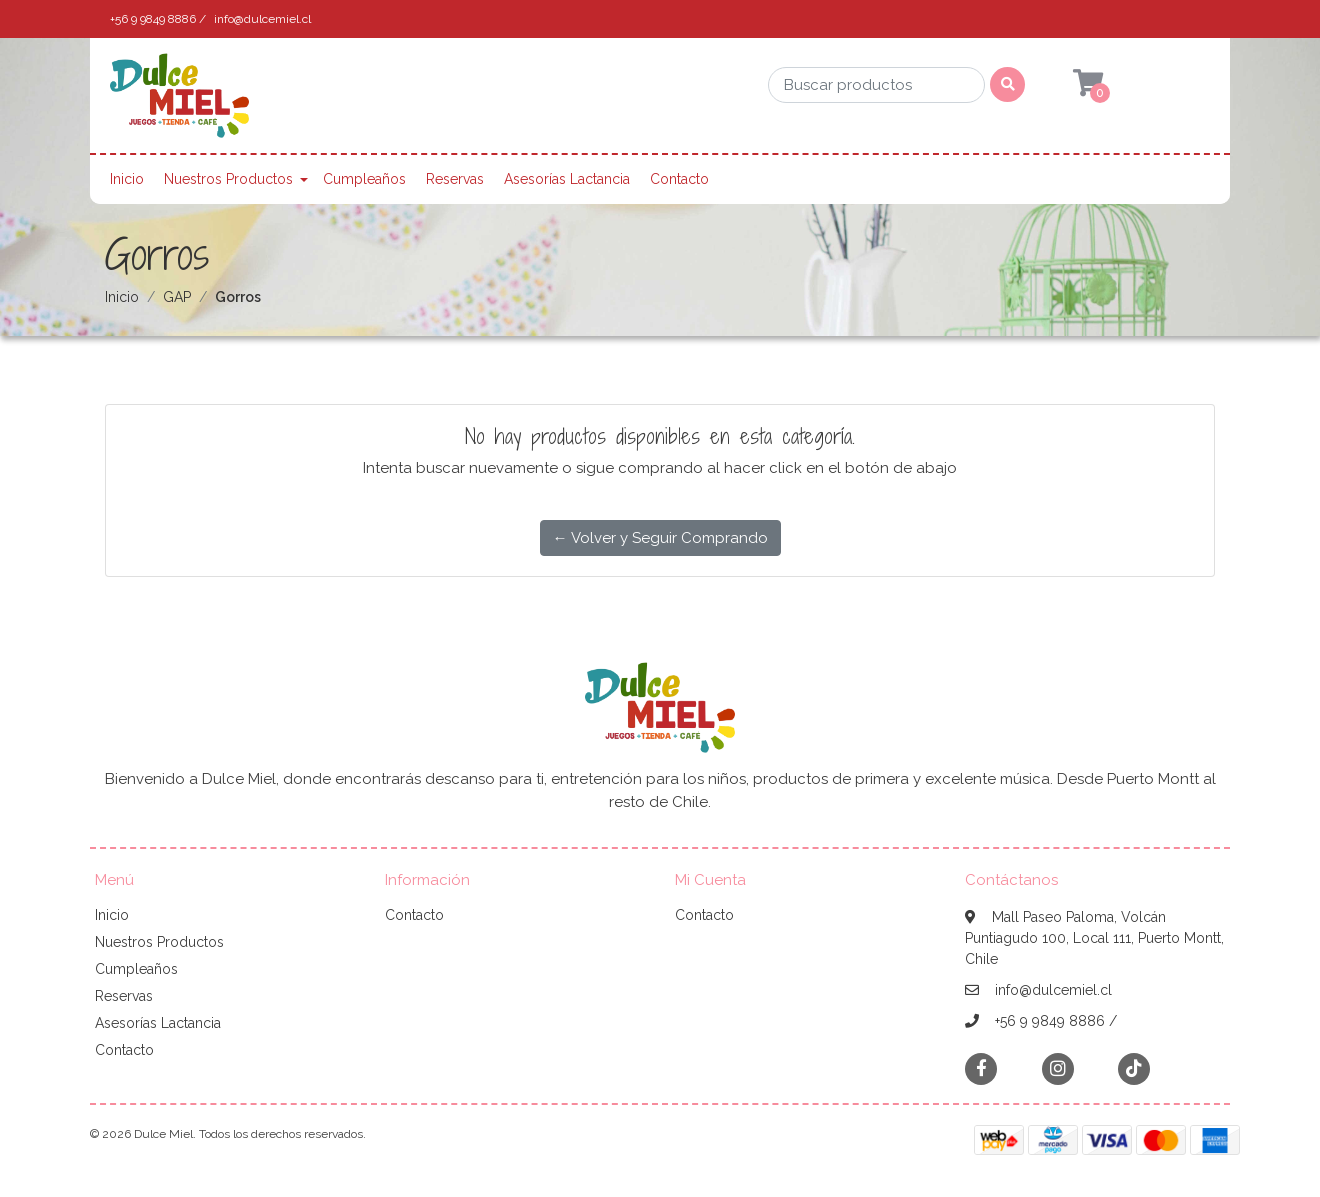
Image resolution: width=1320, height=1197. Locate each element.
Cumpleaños (364, 179)
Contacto (679, 179)
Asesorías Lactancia (567, 179)
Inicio (127, 179)
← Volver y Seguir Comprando (660, 538)
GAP (177, 297)
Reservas (455, 179)
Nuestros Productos (228, 179)
